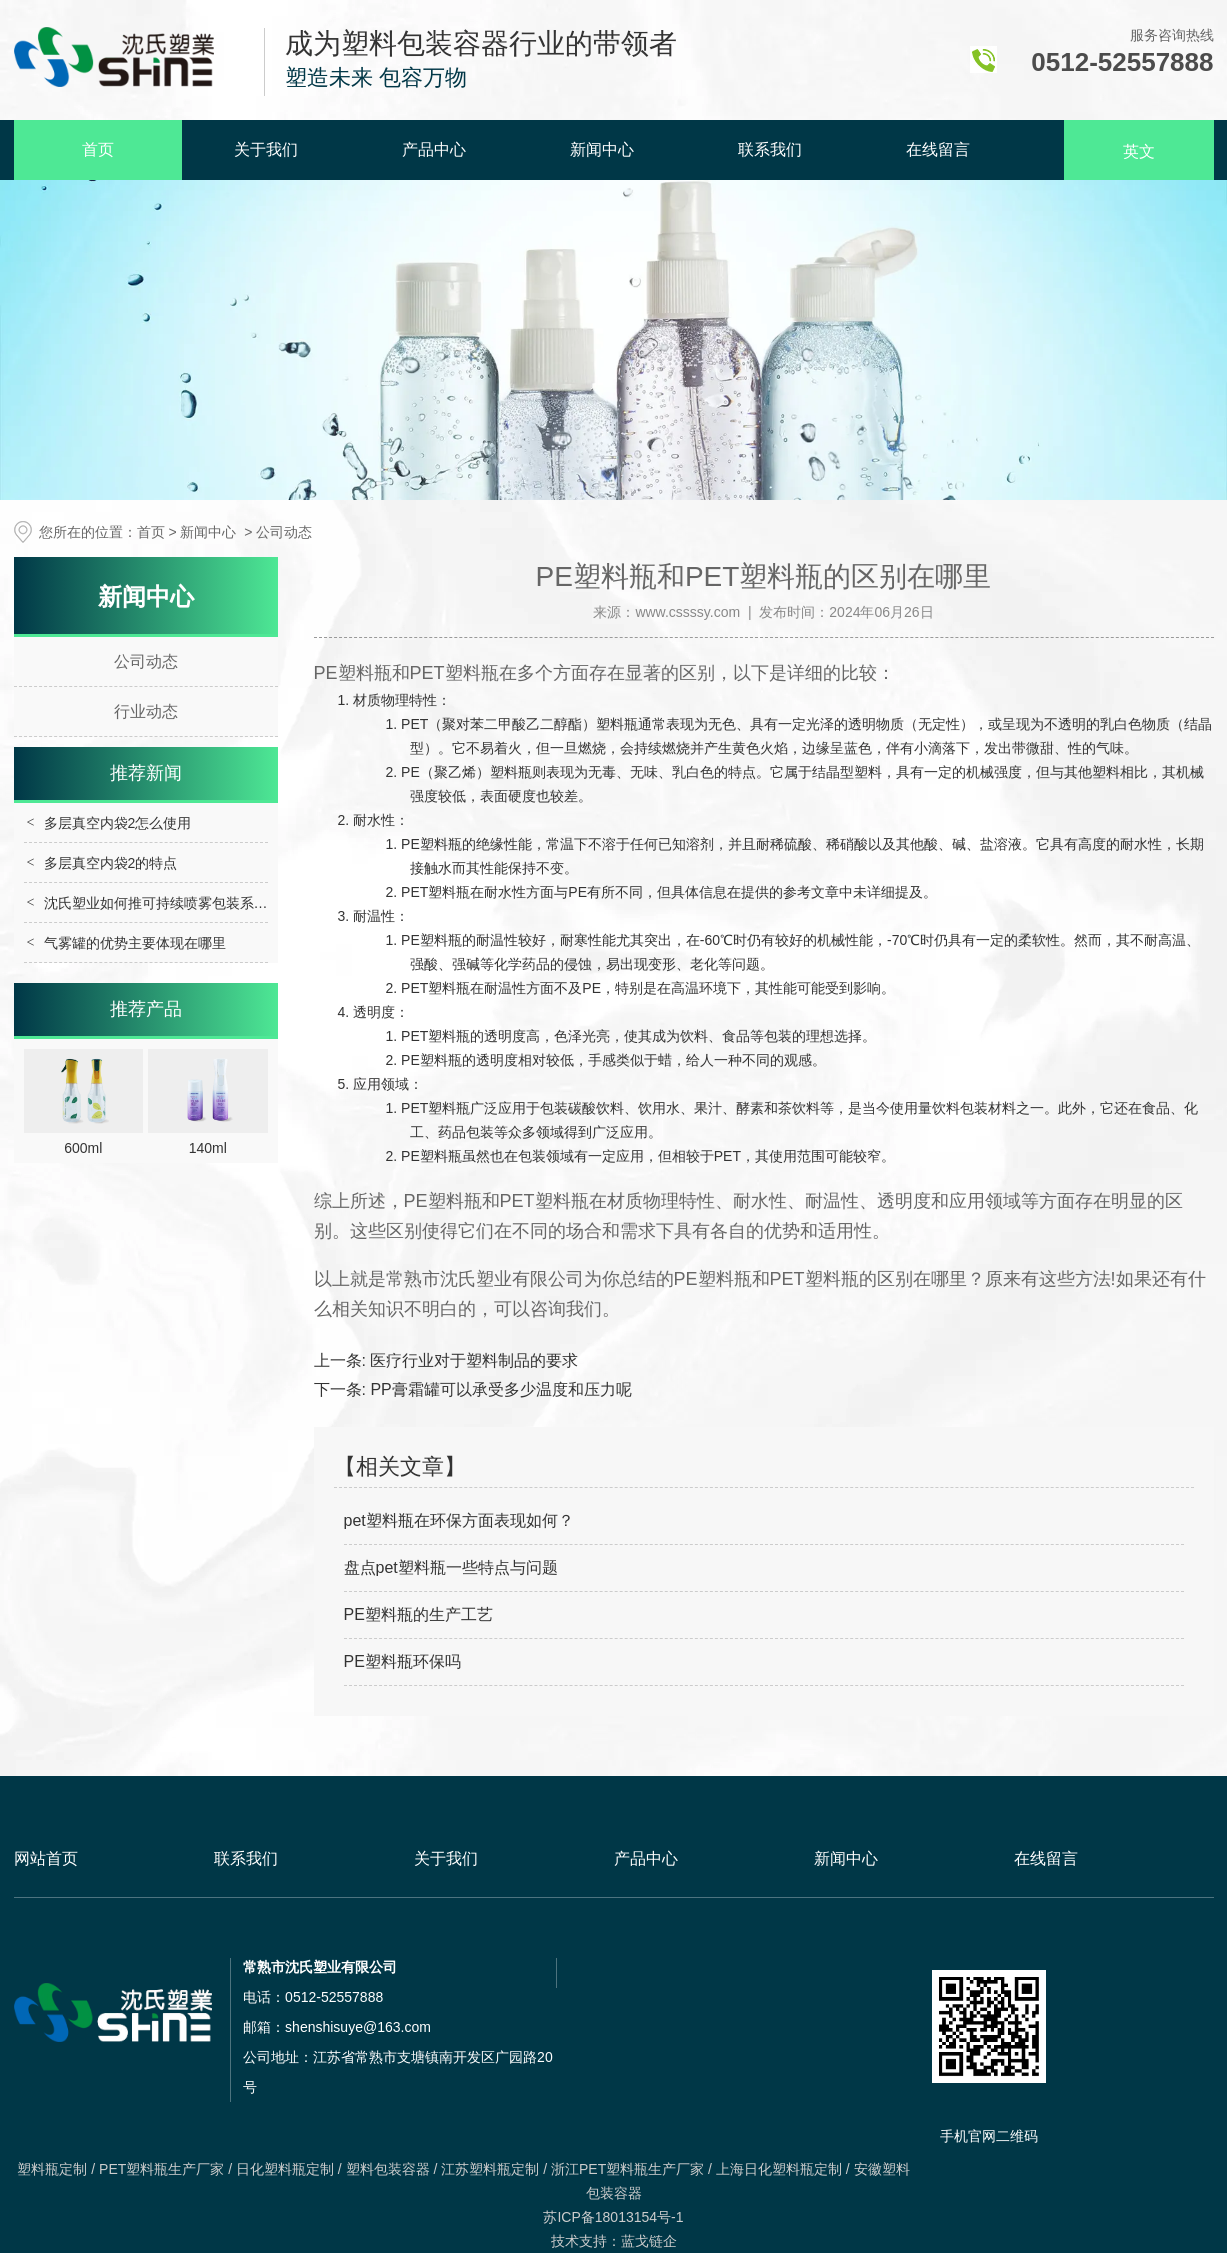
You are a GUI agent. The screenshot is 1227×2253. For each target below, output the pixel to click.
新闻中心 (602, 149)
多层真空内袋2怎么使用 (118, 823)
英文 (1139, 151)
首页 (98, 149)
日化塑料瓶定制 (285, 2169)
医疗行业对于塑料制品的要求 (472, 1360)
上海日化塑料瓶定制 (779, 2169)
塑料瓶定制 (52, 2169)
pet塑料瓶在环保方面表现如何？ (459, 1520)
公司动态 (146, 661)
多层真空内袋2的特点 (111, 863)
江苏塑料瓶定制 (490, 2169)
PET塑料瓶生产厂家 (161, 2169)
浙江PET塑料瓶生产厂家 (627, 2169)
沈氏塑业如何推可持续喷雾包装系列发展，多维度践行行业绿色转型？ (261, 903)
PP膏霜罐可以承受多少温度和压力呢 (499, 1389)
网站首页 (46, 1858)
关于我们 (266, 149)
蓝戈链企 (649, 2241)
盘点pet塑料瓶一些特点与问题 (451, 1567)
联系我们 (770, 149)
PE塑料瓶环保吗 (402, 1661)
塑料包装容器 (388, 2169)
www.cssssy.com (687, 612)
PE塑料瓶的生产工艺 (418, 1614)
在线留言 (938, 149)
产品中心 (434, 149)
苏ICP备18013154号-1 (613, 2217)
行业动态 (146, 711)
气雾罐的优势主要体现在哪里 (135, 943)
